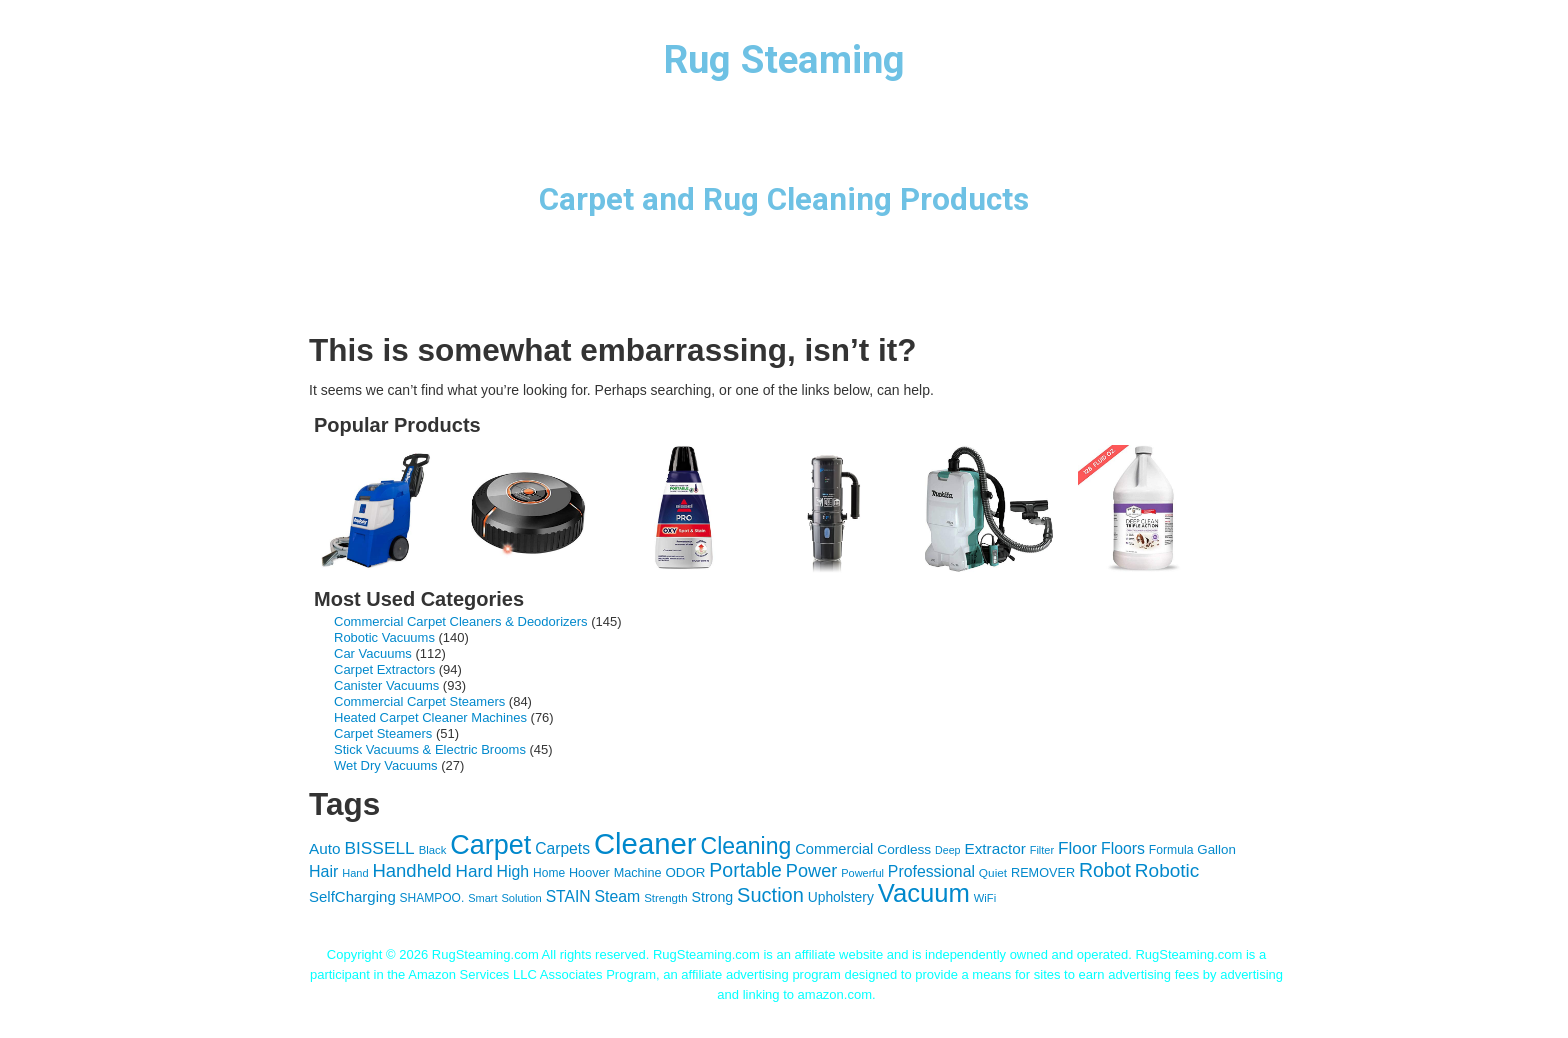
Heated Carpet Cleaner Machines (430, 717)
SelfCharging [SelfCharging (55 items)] (352, 896)
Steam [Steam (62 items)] (617, 896)
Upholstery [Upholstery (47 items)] (841, 897)
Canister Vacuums (386, 685)
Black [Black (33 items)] (433, 850)
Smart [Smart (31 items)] (482, 898)
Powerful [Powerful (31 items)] (862, 873)
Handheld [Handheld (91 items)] (411, 870)
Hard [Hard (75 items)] (474, 871)
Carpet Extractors (384, 669)
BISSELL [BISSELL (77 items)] (379, 848)
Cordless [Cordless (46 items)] (904, 849)
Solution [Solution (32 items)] (521, 898)
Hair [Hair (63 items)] (323, 871)
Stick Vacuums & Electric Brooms (430, 749)
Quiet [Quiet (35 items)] (993, 873)
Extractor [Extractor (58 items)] (994, 848)
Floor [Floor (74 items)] (1077, 848)
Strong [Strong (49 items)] (713, 897)
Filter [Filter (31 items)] (1042, 850)
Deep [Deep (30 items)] (947, 850)
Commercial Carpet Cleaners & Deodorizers (461, 621)
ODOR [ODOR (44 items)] (685, 872)
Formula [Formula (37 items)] (1171, 850)
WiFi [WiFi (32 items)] (985, 898)
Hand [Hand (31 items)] (355, 873)
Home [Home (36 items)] (549, 873)
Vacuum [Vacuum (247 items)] (924, 893)
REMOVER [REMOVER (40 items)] (1043, 873)
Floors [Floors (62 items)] (1123, 848)
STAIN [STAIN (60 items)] (568, 896)
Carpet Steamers (383, 733)
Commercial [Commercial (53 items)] (834, 849)
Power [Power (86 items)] (811, 871)
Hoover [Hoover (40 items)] (589, 873)
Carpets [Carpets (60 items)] (562, 848)
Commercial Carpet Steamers (419, 701)
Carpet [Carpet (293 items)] (490, 845)
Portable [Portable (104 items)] (745, 870)
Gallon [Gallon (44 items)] (1216, 849)
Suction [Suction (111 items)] (770, 895)
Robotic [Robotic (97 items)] (1167, 870)
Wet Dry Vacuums (386, 765)
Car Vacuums (373, 653)
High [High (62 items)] (513, 871)
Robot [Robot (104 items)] (1105, 870)
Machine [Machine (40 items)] (638, 873)
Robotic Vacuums (384, 637)
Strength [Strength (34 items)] (665, 898)
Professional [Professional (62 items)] (931, 871)
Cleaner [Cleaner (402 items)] (645, 843)
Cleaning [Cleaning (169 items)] (746, 846)
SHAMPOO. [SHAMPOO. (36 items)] (432, 898)
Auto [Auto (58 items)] (325, 848)
